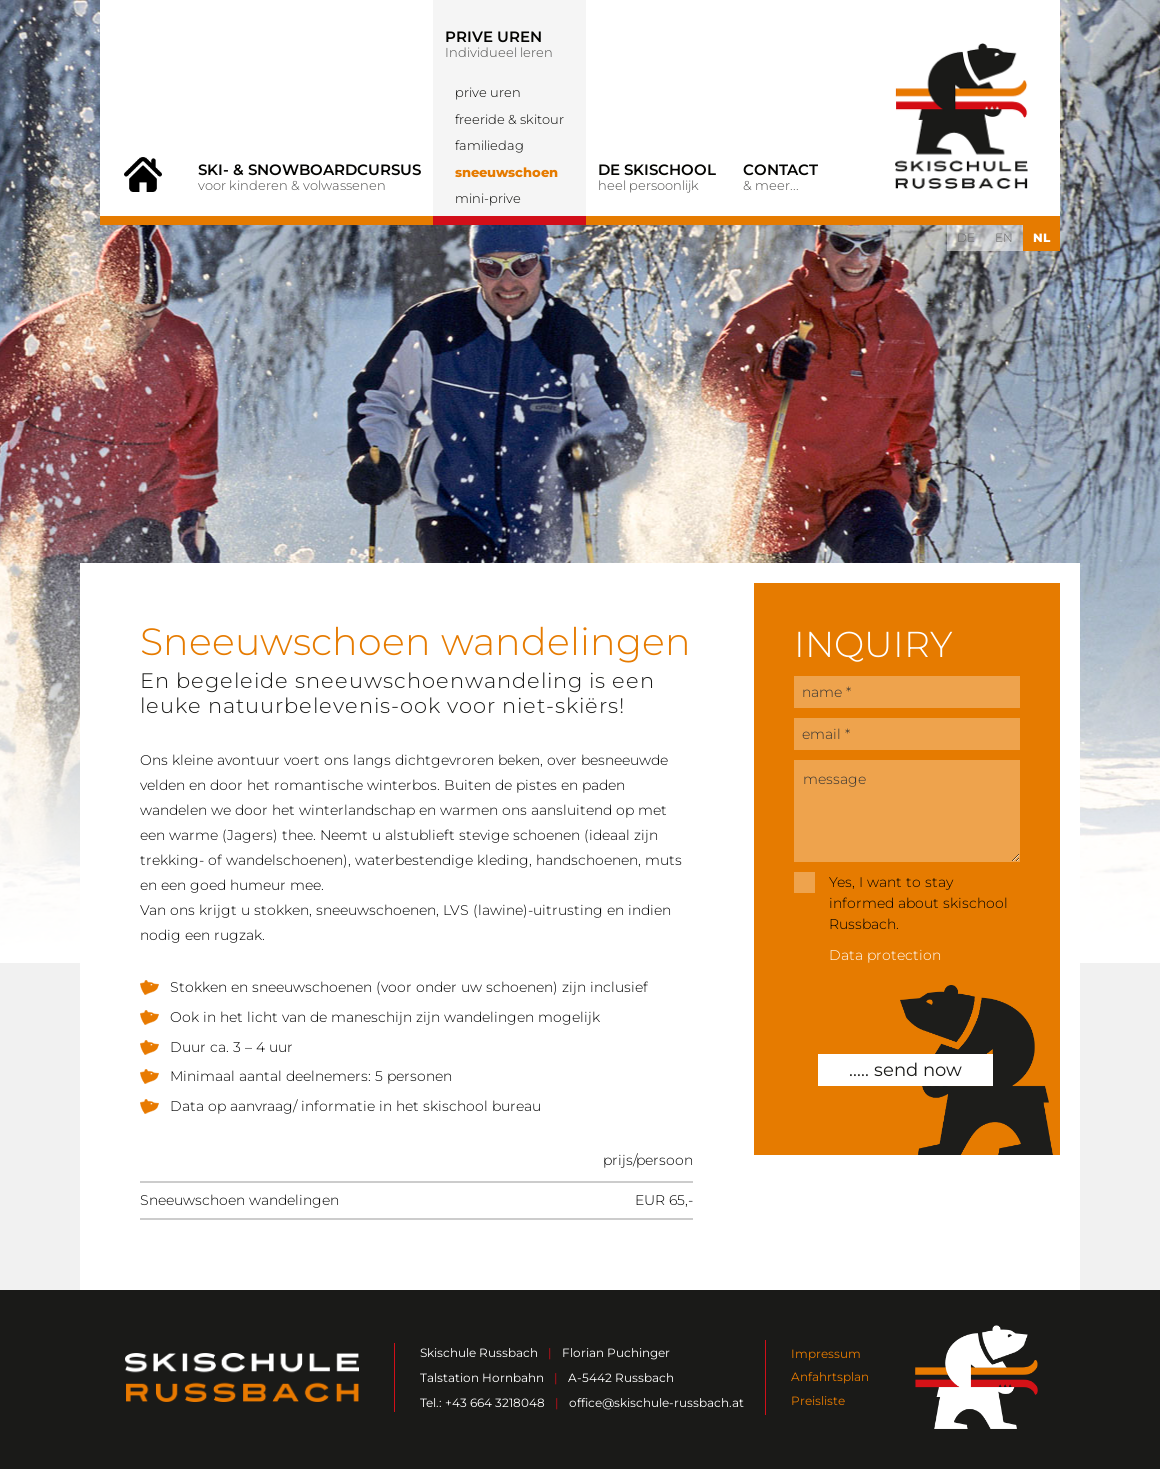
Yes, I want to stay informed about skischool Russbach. (918, 903)
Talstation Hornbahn (482, 1377)
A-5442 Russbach (621, 1377)
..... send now (905, 1070)
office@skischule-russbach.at (656, 1402)
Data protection (885, 955)
